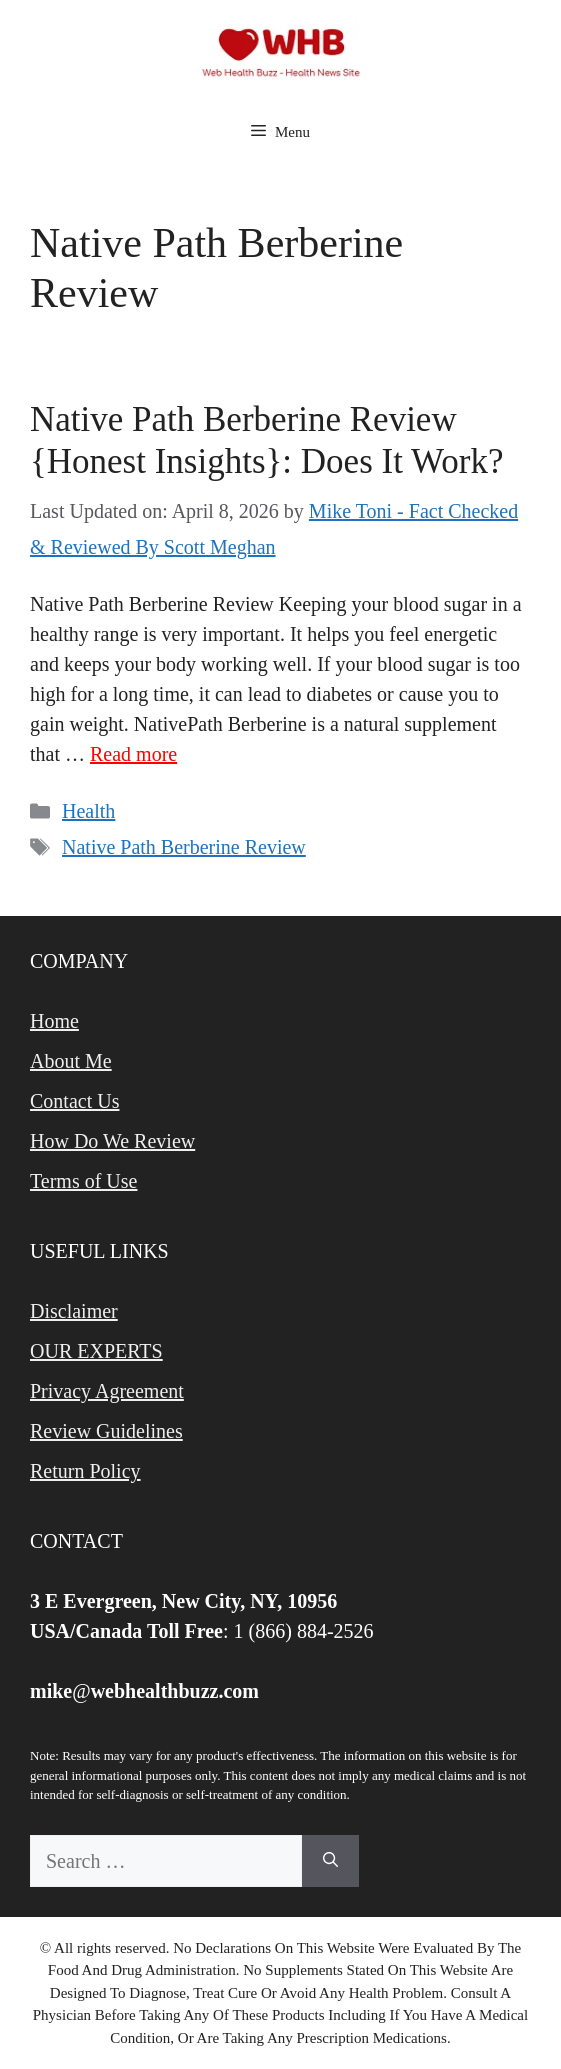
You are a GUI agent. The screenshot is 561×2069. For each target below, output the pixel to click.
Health (88, 811)
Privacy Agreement (107, 1391)
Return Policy (85, 1471)
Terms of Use (83, 1181)
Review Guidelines (106, 1431)
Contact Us (74, 1101)
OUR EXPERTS (96, 1351)
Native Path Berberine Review (184, 847)
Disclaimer (74, 1311)
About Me (71, 1061)
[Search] (330, 1861)
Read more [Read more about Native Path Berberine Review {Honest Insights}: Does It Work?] (133, 754)
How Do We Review (112, 1141)
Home (54, 1021)
